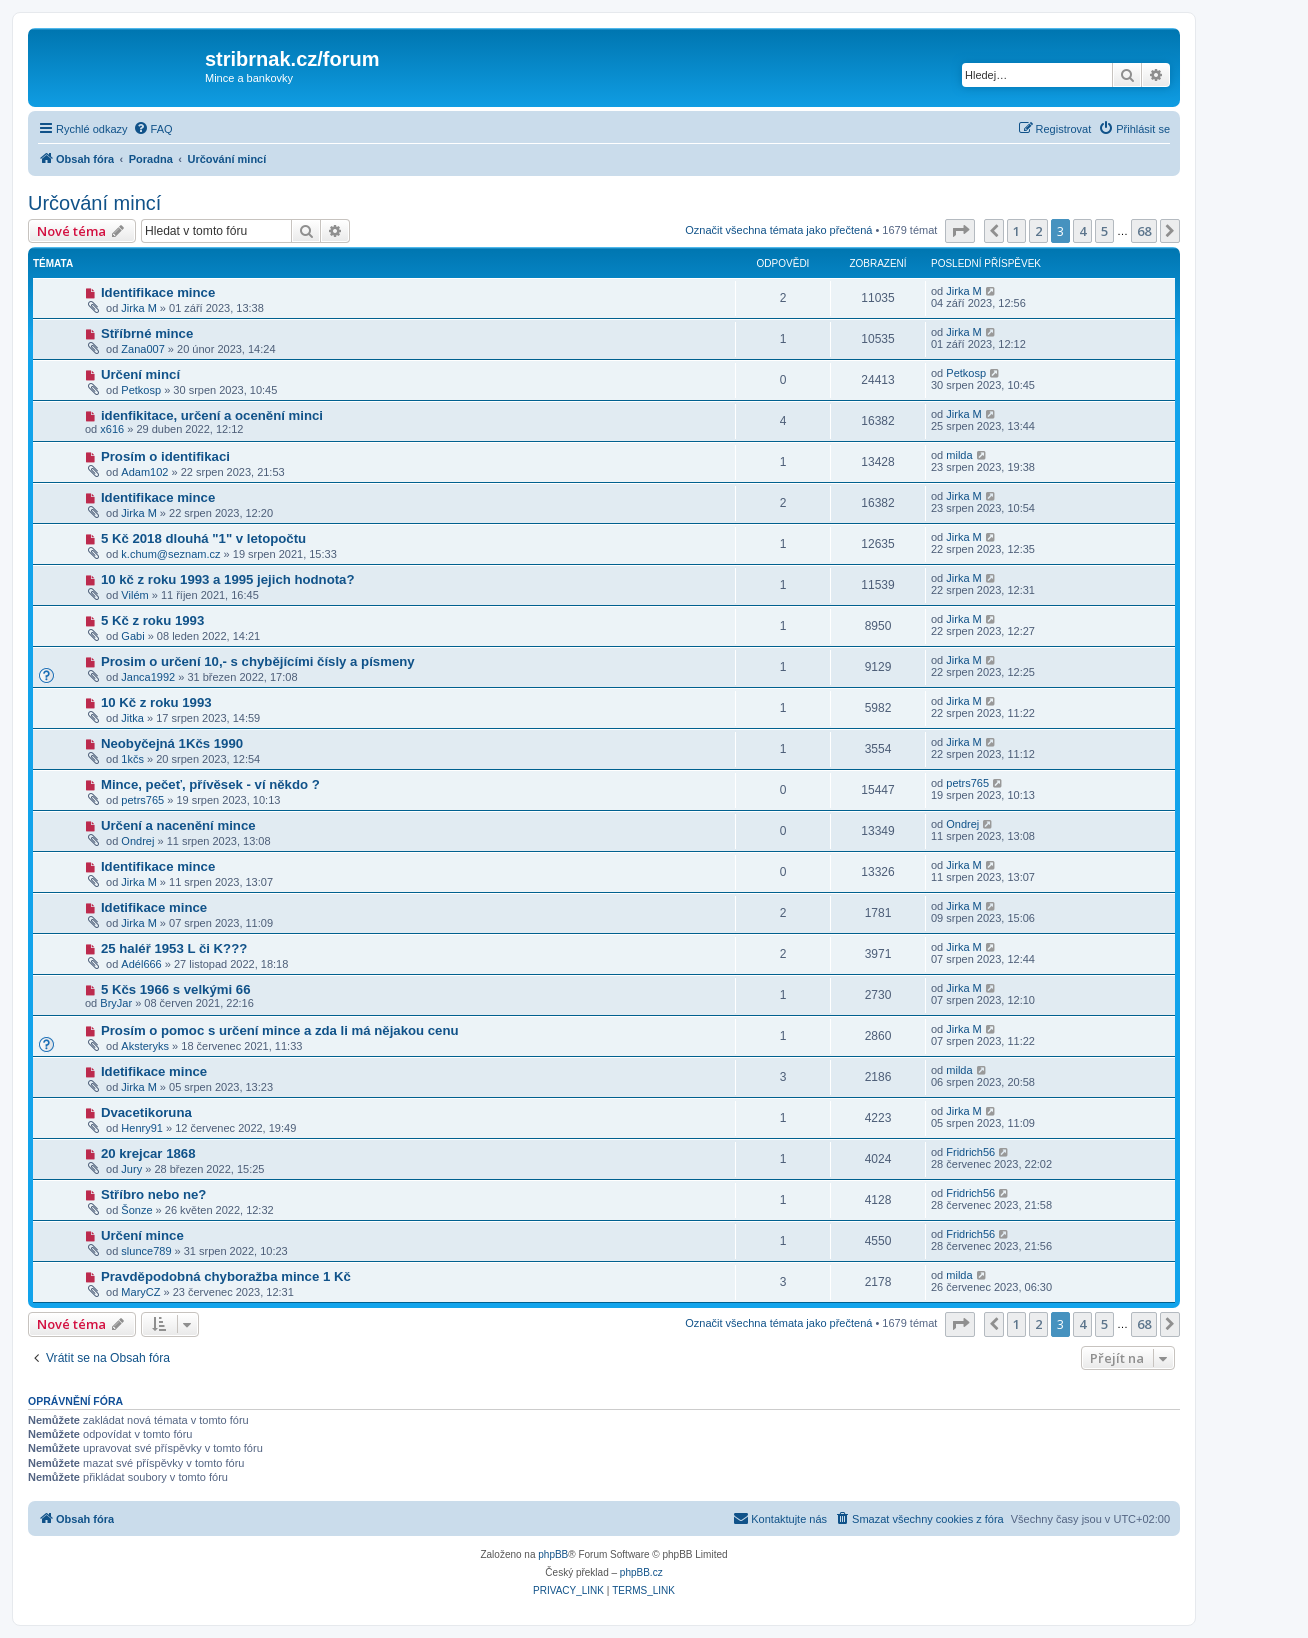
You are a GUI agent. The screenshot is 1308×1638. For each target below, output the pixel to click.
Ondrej (137, 841)
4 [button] (1082, 231)
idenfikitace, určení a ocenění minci (212, 415)
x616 (112, 429)
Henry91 (142, 1128)
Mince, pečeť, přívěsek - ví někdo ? (210, 784)
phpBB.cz (641, 1572)
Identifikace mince (158, 292)
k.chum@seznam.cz (170, 554)
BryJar (116, 1003)
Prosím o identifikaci (165, 456)
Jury (131, 1169)
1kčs (132, 759)
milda (959, 455)
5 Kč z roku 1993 (152, 620)
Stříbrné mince (147, 333)
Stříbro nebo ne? (154, 1194)
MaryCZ (140, 1292)
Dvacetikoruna (146, 1112)
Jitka (132, 718)
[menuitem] (153, 129)
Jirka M (138, 308)
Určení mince (142, 1235)
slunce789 (146, 1251)
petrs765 (142, 800)
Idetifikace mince (154, 907)
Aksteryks (145, 1046)
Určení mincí (140, 374)
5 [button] (1104, 231)
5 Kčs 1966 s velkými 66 (176, 989)
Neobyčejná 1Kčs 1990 (172, 743)
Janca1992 (148, 677)
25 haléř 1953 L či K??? (174, 948)
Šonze (136, 1210)
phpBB (553, 1554)
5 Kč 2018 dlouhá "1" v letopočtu (203, 538)
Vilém (134, 595)
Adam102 (144, 472)
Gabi (132, 636)
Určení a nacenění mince (178, 825)
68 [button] (1144, 231)
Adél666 (141, 964)
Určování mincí (94, 203)
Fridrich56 (970, 1152)
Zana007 (142, 349)
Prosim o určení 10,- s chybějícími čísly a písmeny (258, 661)
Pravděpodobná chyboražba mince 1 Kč (226, 1276)
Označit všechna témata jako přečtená (778, 230)
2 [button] (1038, 231)
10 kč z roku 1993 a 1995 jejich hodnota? (228, 579)
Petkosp (141, 390)
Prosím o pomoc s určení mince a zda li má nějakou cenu (280, 1030)
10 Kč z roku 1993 (156, 702)
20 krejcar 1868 (148, 1153)
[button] (960, 231)
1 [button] (1016, 231)
